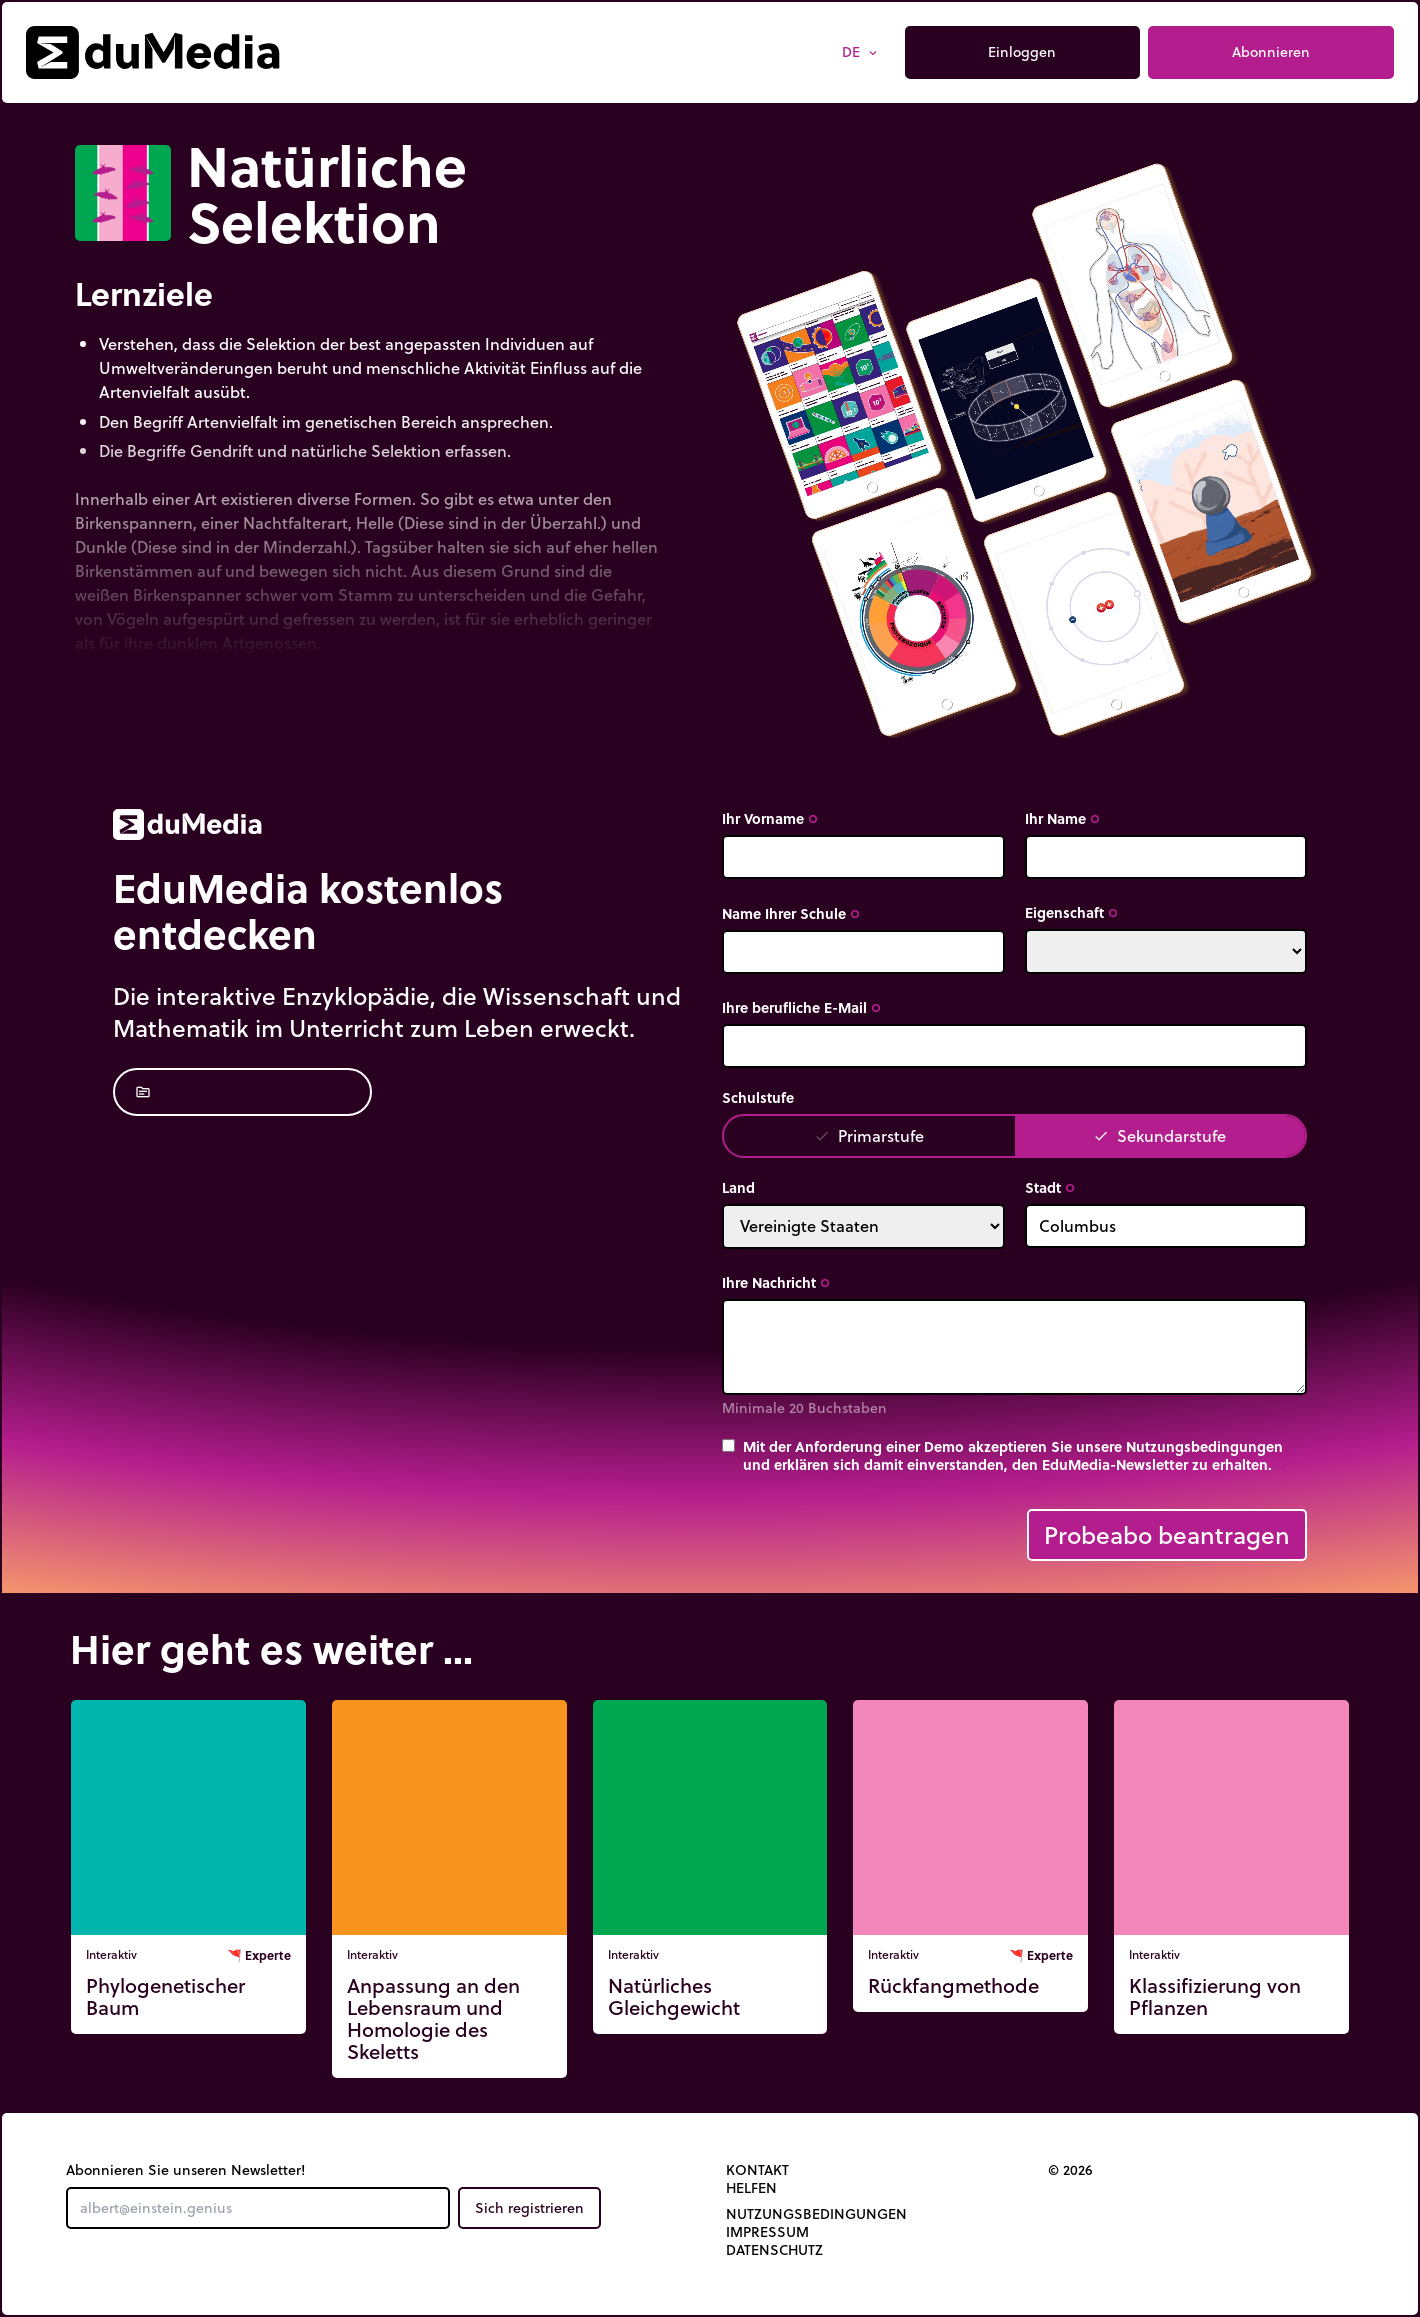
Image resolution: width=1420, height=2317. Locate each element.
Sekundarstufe (1159, 1135)
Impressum (767, 2232)
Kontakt (757, 2170)
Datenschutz (774, 2250)
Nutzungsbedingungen (816, 2214)
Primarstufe (869, 1135)
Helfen (751, 2188)
